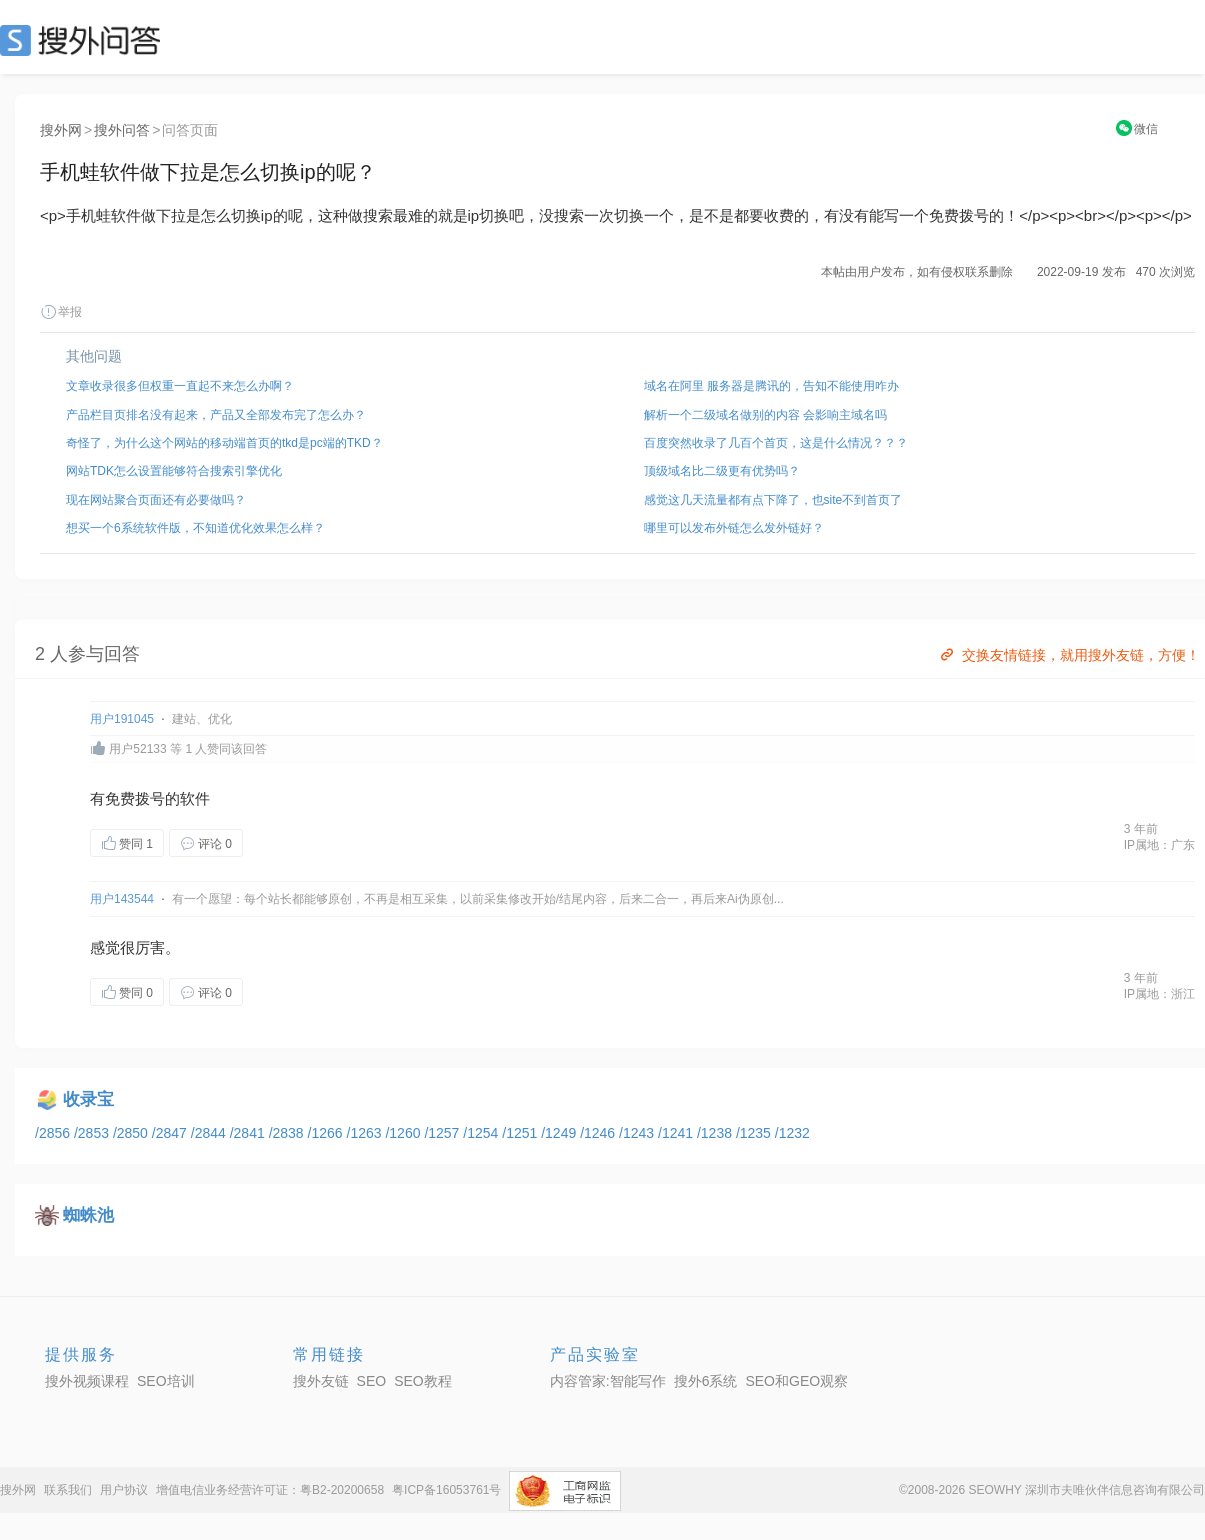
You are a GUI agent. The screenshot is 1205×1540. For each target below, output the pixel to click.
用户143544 (122, 899)
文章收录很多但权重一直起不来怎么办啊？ (180, 386)
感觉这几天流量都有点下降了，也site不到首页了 (773, 500)
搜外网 (61, 130)
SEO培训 (166, 1381)
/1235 (755, 1133)
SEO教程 (423, 1381)
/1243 (638, 1133)
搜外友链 (321, 1381)
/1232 (792, 1133)
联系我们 (68, 1490)
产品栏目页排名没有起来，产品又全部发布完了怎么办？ (216, 415)
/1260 (404, 1133)
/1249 (560, 1133)
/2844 (210, 1133)
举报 (61, 312)
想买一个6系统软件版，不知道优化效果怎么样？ (195, 528)
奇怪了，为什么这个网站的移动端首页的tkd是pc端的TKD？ (224, 443)
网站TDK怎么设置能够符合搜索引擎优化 (174, 471)
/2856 (54, 1133)
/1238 (716, 1133)
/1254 (482, 1133)
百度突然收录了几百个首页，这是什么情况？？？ (776, 443)
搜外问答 (122, 130)
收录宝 (88, 1099)
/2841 (249, 1133)
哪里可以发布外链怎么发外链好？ (734, 528)
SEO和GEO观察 (796, 1381)
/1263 (366, 1133)
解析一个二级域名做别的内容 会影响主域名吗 (765, 415)
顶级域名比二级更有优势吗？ (722, 471)
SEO (85, 40)
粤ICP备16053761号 (446, 1490)
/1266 (327, 1133)
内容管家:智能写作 (608, 1381)
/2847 (171, 1133)
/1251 (521, 1133)
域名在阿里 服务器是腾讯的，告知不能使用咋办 (771, 386)
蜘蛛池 (88, 1215)
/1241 (677, 1133)
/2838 (288, 1133)
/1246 (599, 1133)
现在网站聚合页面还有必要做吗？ (156, 500)
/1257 (443, 1133)
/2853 (93, 1133)
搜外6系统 (706, 1381)
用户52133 (137, 749)
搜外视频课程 (87, 1381)
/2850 (132, 1133)
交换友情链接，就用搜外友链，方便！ (1068, 655)
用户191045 (122, 719)
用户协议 (124, 1490)
